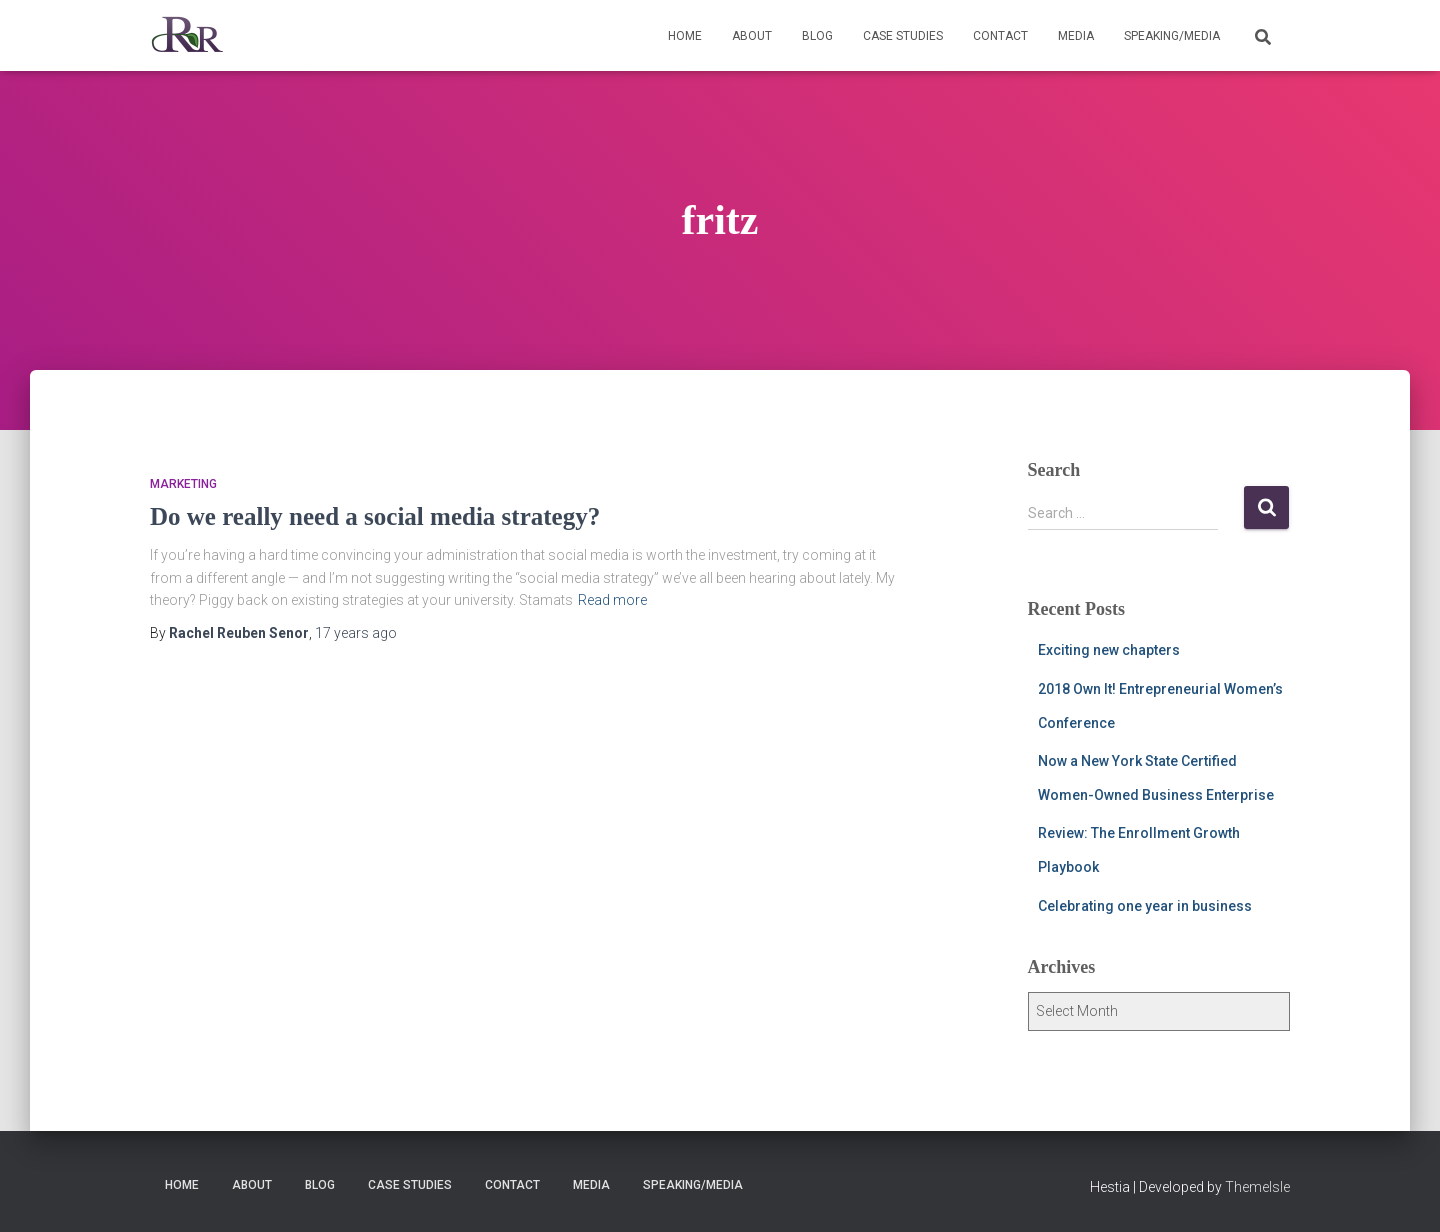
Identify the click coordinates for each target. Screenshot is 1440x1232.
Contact (1000, 36)
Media (1076, 36)
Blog (817, 36)
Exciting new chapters (1109, 650)
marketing (183, 484)
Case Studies (903, 36)
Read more (612, 600)
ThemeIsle (1257, 1187)
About (752, 36)
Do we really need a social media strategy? (375, 516)
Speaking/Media (1172, 36)
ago (356, 633)
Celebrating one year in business (1145, 906)
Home (685, 36)
